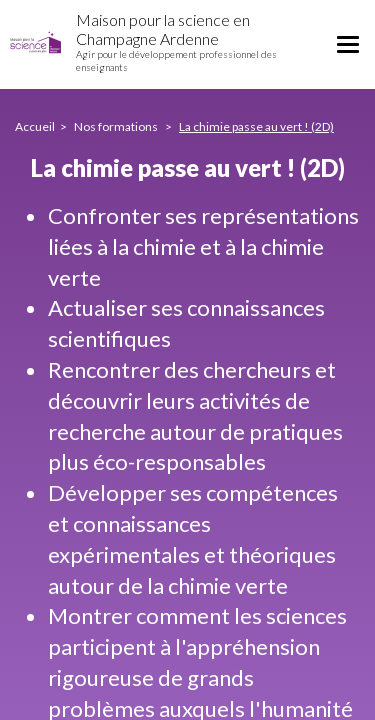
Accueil (35, 126)
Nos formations (117, 126)
